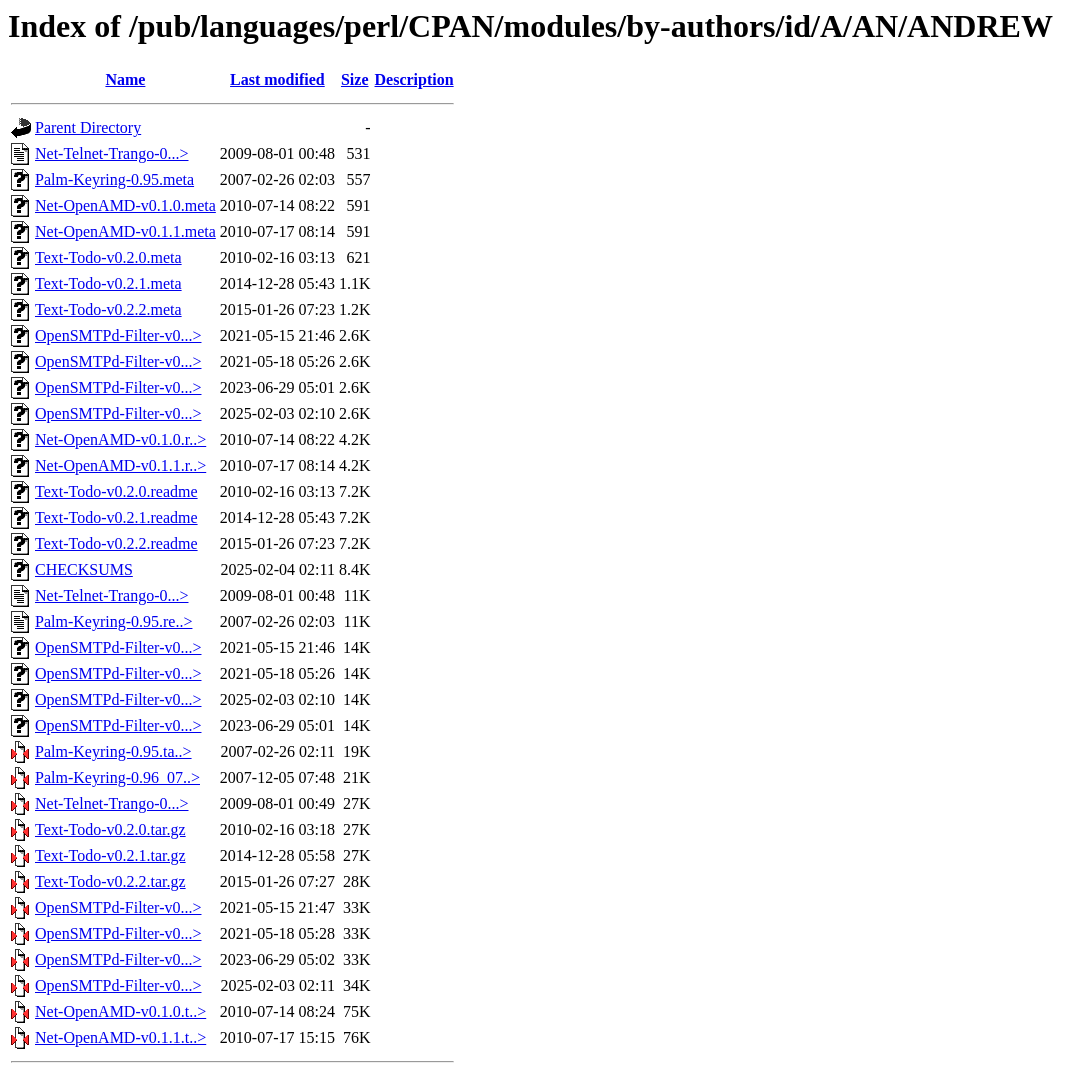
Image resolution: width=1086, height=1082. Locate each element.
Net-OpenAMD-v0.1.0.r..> (120, 439)
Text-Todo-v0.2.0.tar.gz (110, 829)
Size (355, 79)
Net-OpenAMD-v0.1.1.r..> (120, 465)
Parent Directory (88, 127)
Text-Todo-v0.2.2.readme (116, 543)
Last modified (277, 79)
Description (414, 79)
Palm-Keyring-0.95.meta (114, 179)
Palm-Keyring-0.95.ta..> (113, 751)
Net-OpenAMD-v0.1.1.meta (125, 231)
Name (125, 79)
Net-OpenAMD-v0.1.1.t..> (120, 1037)
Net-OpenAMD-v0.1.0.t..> (120, 1011)
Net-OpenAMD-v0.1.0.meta (125, 205)
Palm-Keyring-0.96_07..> (117, 777)
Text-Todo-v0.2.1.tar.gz (110, 855)
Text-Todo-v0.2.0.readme (116, 491)
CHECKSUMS (84, 569)
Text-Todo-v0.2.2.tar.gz (110, 881)
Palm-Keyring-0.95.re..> (113, 621)
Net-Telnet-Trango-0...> (112, 153)
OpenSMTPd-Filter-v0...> (118, 335)
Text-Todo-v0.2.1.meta (108, 283)
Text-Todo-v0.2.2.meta (108, 309)
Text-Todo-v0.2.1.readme (116, 517)
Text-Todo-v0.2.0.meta (108, 257)
